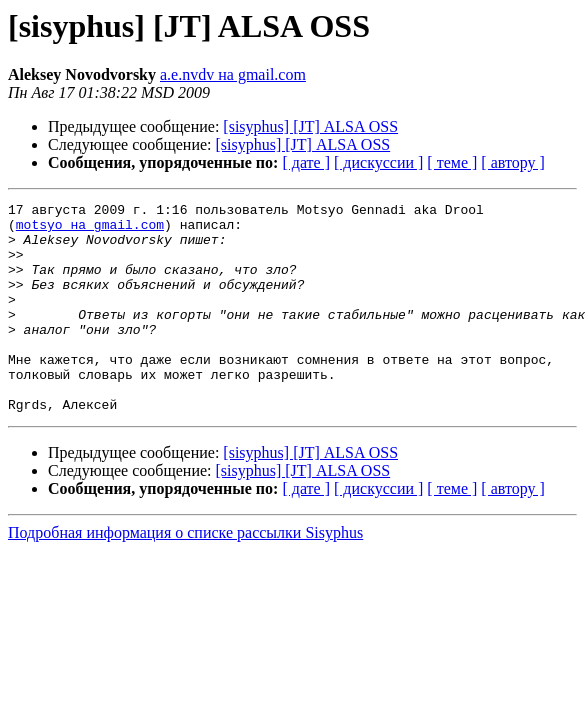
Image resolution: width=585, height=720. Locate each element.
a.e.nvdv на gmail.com (233, 74)
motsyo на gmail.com (90, 230)
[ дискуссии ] (378, 162)
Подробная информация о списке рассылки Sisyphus (185, 574)
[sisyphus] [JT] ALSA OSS (310, 126)
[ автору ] (512, 162)
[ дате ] (306, 162)
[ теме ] (452, 162)
